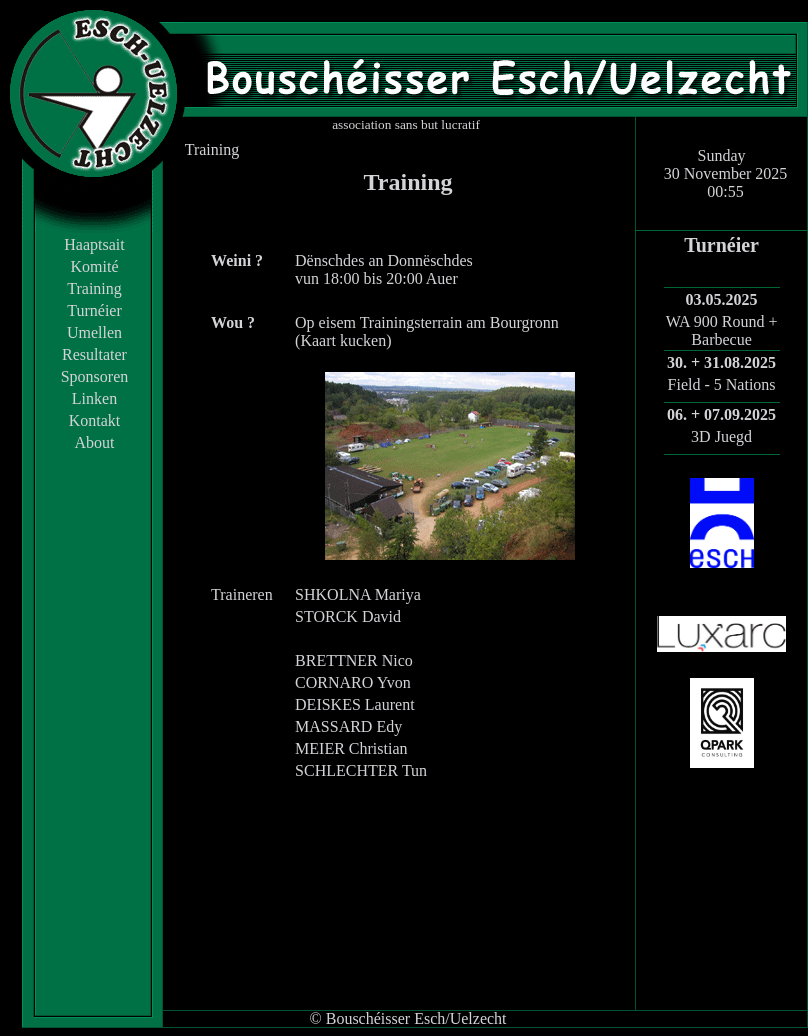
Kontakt (95, 420)
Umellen (94, 332)
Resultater (94, 354)
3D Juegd (721, 436)
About (95, 442)
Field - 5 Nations (722, 384)
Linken (94, 398)
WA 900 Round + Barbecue (722, 330)
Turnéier (94, 310)
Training (94, 288)
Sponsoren (95, 376)
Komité (95, 266)
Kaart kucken (343, 340)
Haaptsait (94, 244)
